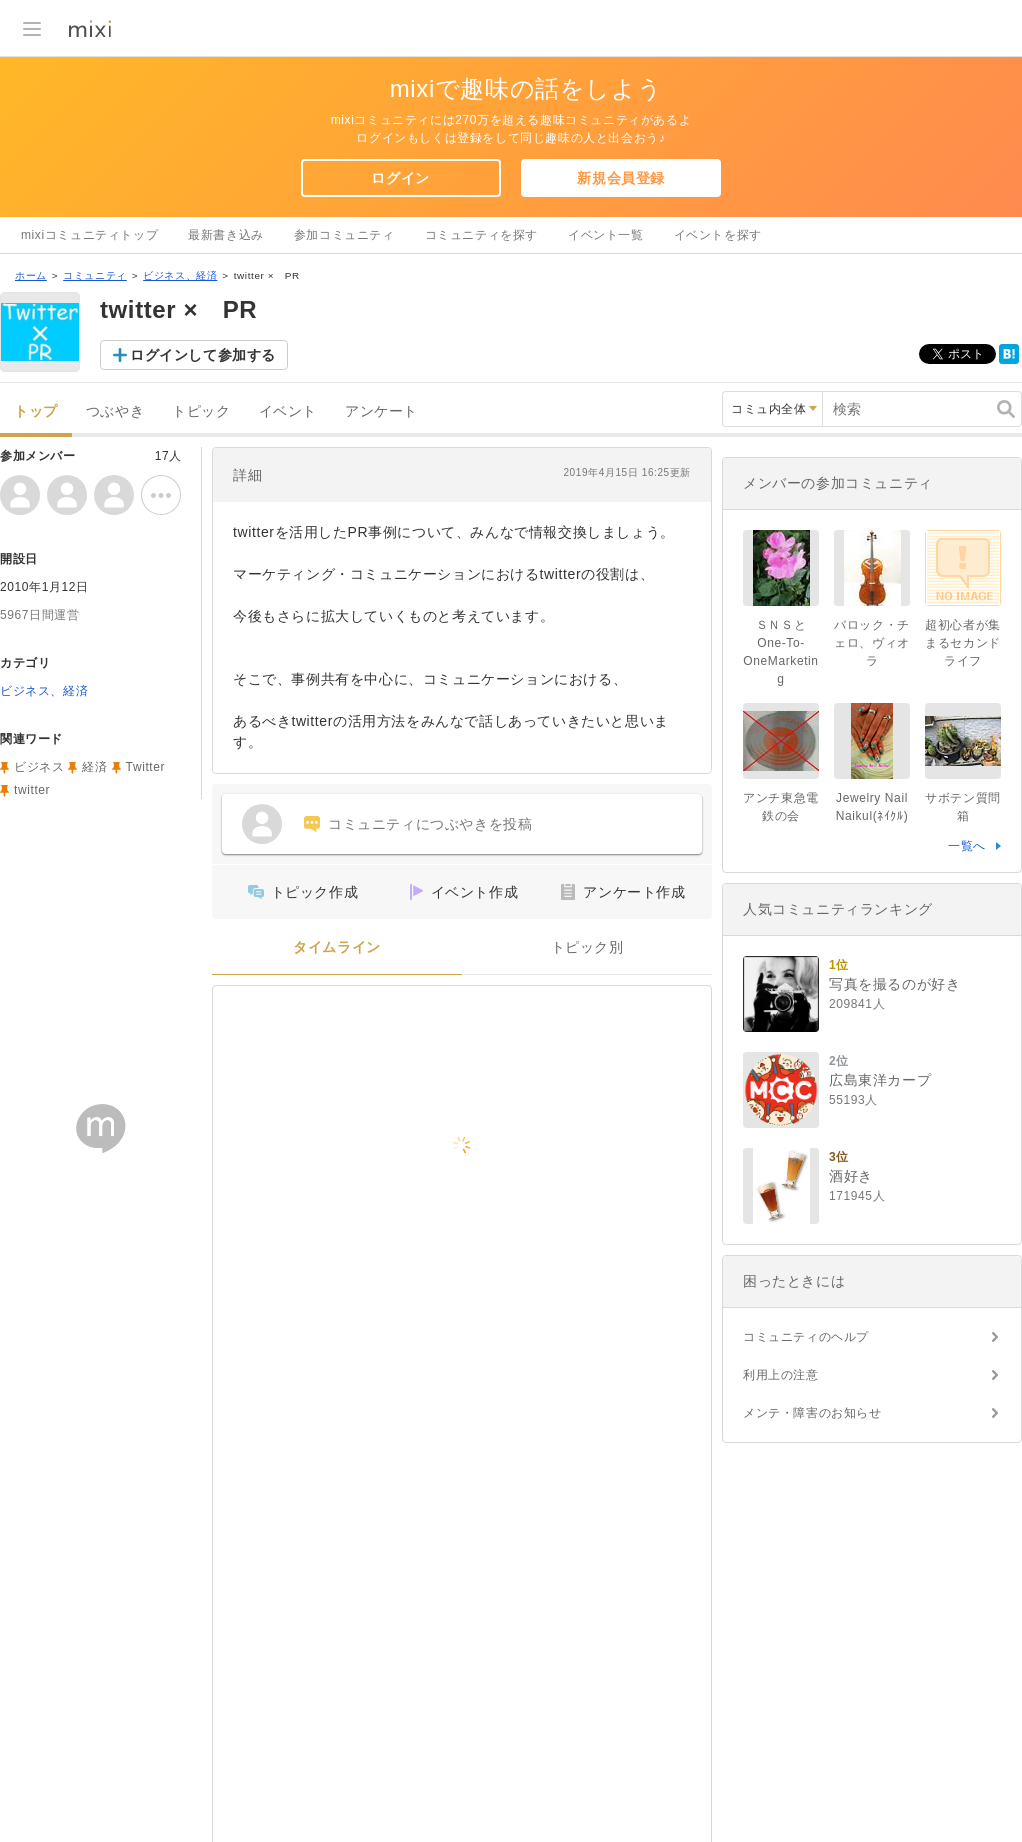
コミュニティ (95, 275)
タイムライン (337, 947)
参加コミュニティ (344, 235)
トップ (36, 411)
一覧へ (967, 846)
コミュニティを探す (481, 235)
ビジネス (39, 767)
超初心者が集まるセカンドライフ (963, 643)
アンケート (381, 411)
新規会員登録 (621, 178)
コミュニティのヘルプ (806, 1337)
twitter (32, 790)
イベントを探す (718, 235)
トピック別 (587, 947)
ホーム (31, 275)
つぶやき (115, 411)
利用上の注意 (781, 1375)
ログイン (400, 178)
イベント (288, 411)
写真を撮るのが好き (894, 984)
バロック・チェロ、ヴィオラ (872, 643)
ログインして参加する (203, 355)
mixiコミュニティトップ (89, 235)
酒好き (851, 1176)
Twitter (146, 767)
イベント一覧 (606, 235)
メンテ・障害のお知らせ (812, 1413)
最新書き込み (226, 235)
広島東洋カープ (880, 1080)
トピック (201, 411)
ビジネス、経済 (180, 275)
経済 (94, 767)
